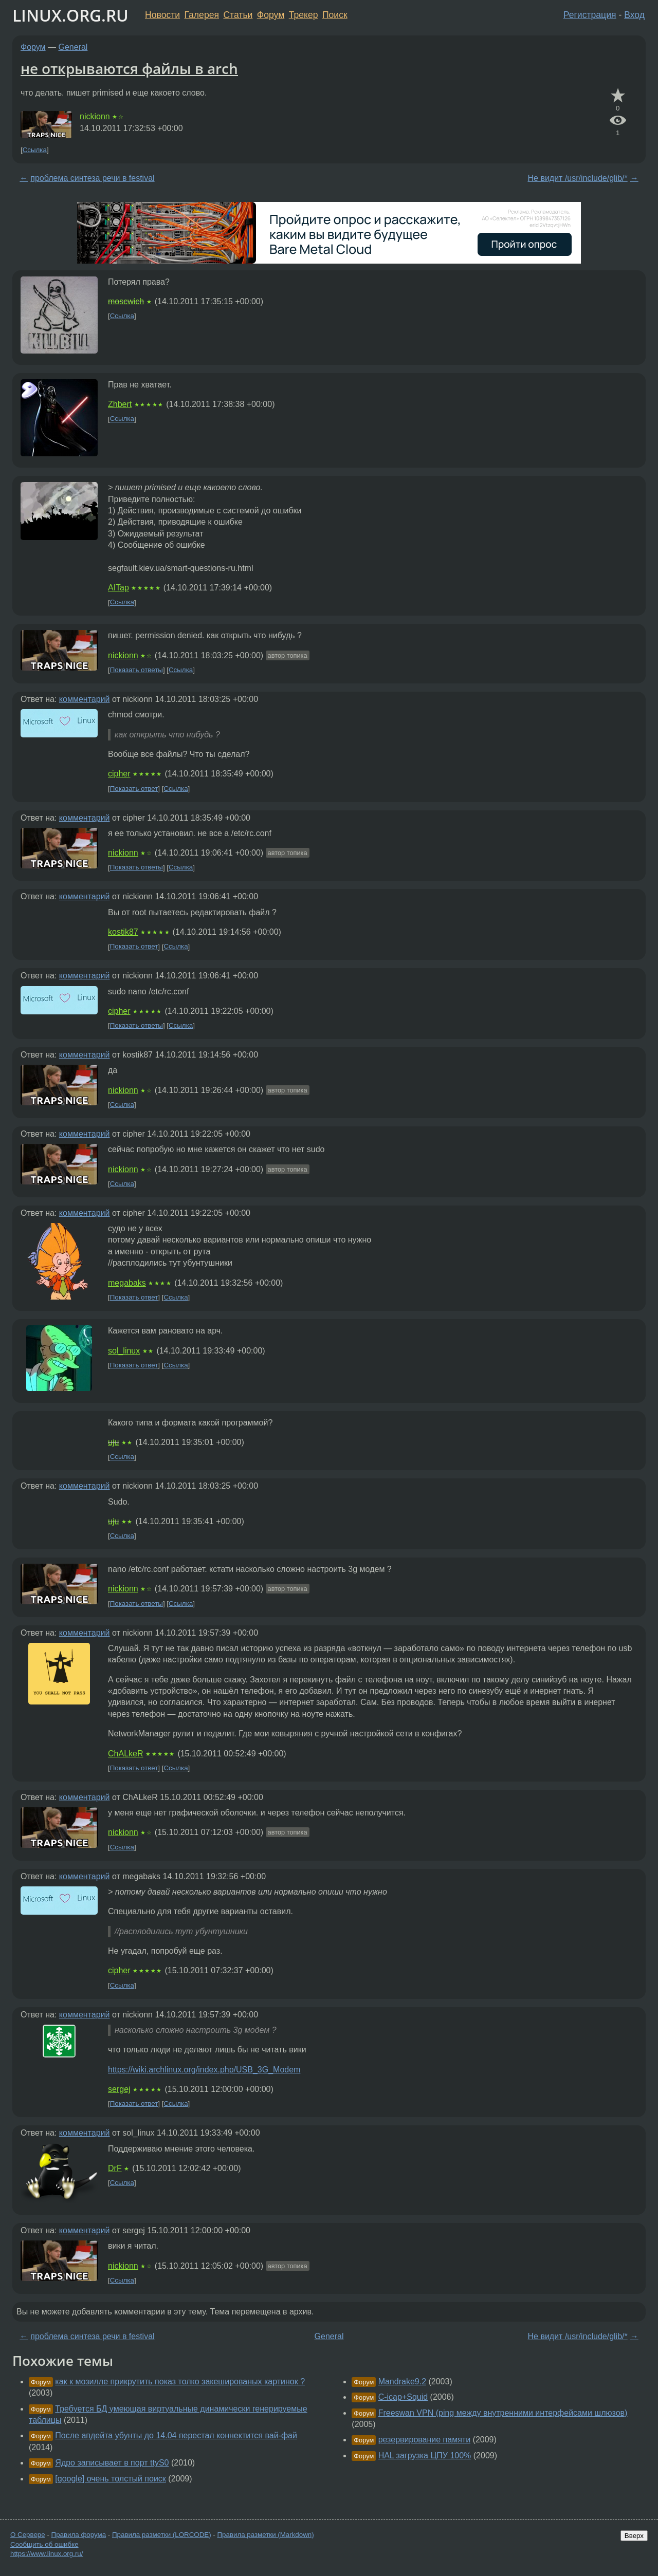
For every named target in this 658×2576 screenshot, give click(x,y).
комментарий (84, 699)
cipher (119, 773)
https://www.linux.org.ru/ (46, 2554)
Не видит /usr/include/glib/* (578, 178)
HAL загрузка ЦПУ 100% (424, 2455)
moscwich (126, 301)
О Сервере (27, 2534)
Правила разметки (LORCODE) (161, 2534)
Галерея (202, 15)
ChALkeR (125, 1753)
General (73, 47)
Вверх (634, 2536)
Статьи (237, 15)
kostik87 (123, 932)
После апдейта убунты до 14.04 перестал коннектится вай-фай (176, 2435)
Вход (634, 15)
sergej (119, 2089)
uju (113, 1442)
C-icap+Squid (403, 2397)
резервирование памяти (424, 2439)
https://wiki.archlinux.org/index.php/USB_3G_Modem (204, 2069)
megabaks (127, 1282)
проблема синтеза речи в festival (92, 178)
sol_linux (124, 1350)
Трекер (303, 15)
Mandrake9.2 (402, 2381)
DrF (115, 2168)
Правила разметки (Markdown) (265, 2534)
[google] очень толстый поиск (110, 2478)
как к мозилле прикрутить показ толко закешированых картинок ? (180, 2381)
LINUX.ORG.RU (70, 15)
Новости (162, 15)
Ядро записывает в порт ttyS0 (112, 2462)
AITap (118, 587)
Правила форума (78, 2534)
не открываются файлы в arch (129, 68)
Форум (270, 15)
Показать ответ (134, 788)
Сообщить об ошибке (44, 2544)
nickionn (95, 116)
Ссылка (35, 150)
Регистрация (589, 15)
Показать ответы (136, 670)
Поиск (335, 15)
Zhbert (120, 404)
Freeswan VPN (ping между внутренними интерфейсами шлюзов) (503, 2412)
